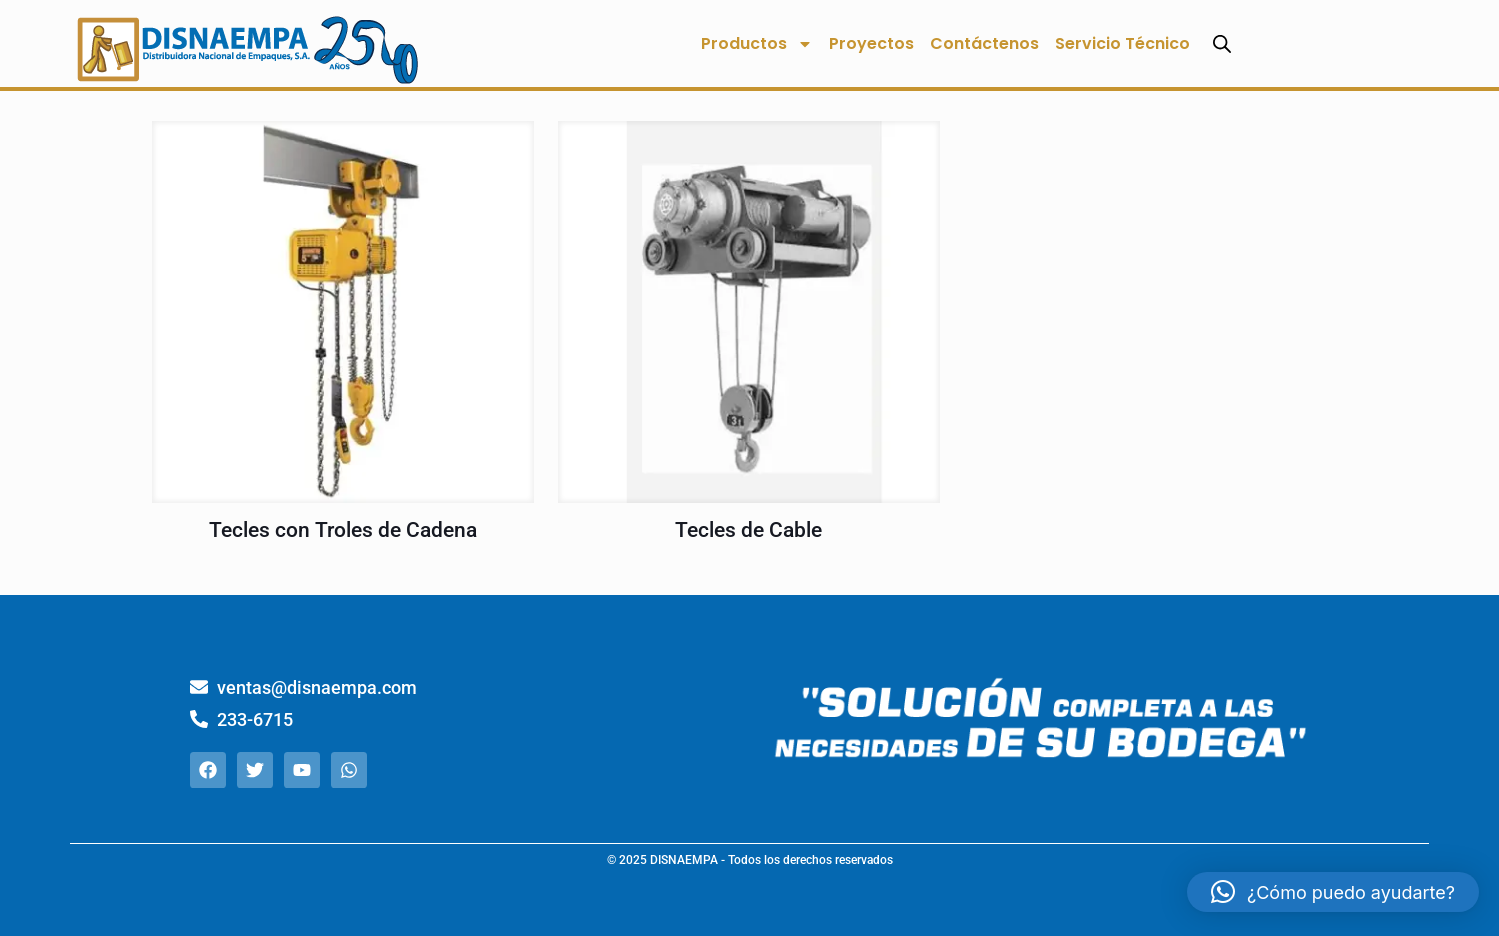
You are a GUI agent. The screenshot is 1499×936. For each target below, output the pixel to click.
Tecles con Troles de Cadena (343, 530)
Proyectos (871, 43)
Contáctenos (984, 43)
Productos (757, 44)
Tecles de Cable (748, 530)
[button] (1333, 892)
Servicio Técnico (1122, 43)
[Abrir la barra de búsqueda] (1222, 43)
